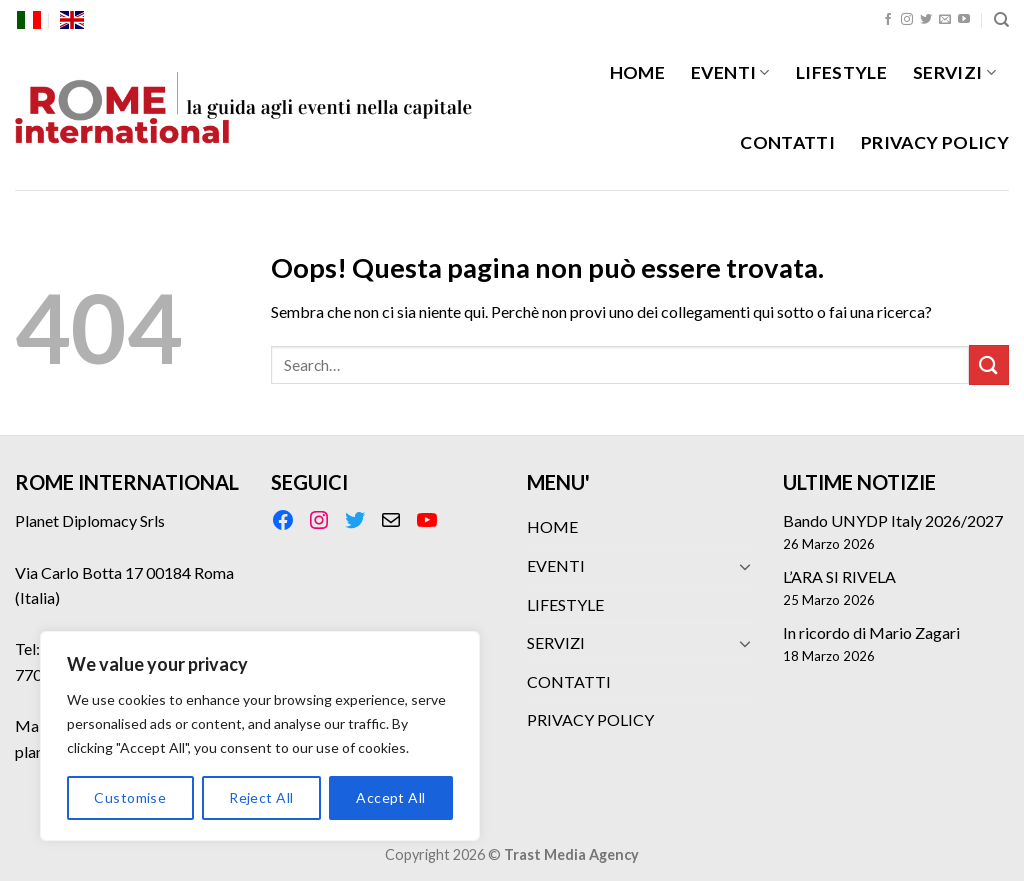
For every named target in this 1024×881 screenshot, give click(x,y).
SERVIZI (954, 72)
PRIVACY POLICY (935, 142)
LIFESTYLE (841, 72)
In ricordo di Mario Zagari (871, 632)
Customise (130, 797)
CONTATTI (787, 142)
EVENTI (730, 72)
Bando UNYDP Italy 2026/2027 (893, 520)
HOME (637, 72)
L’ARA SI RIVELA (839, 576)
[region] (260, 736)
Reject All (261, 797)
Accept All (390, 797)
